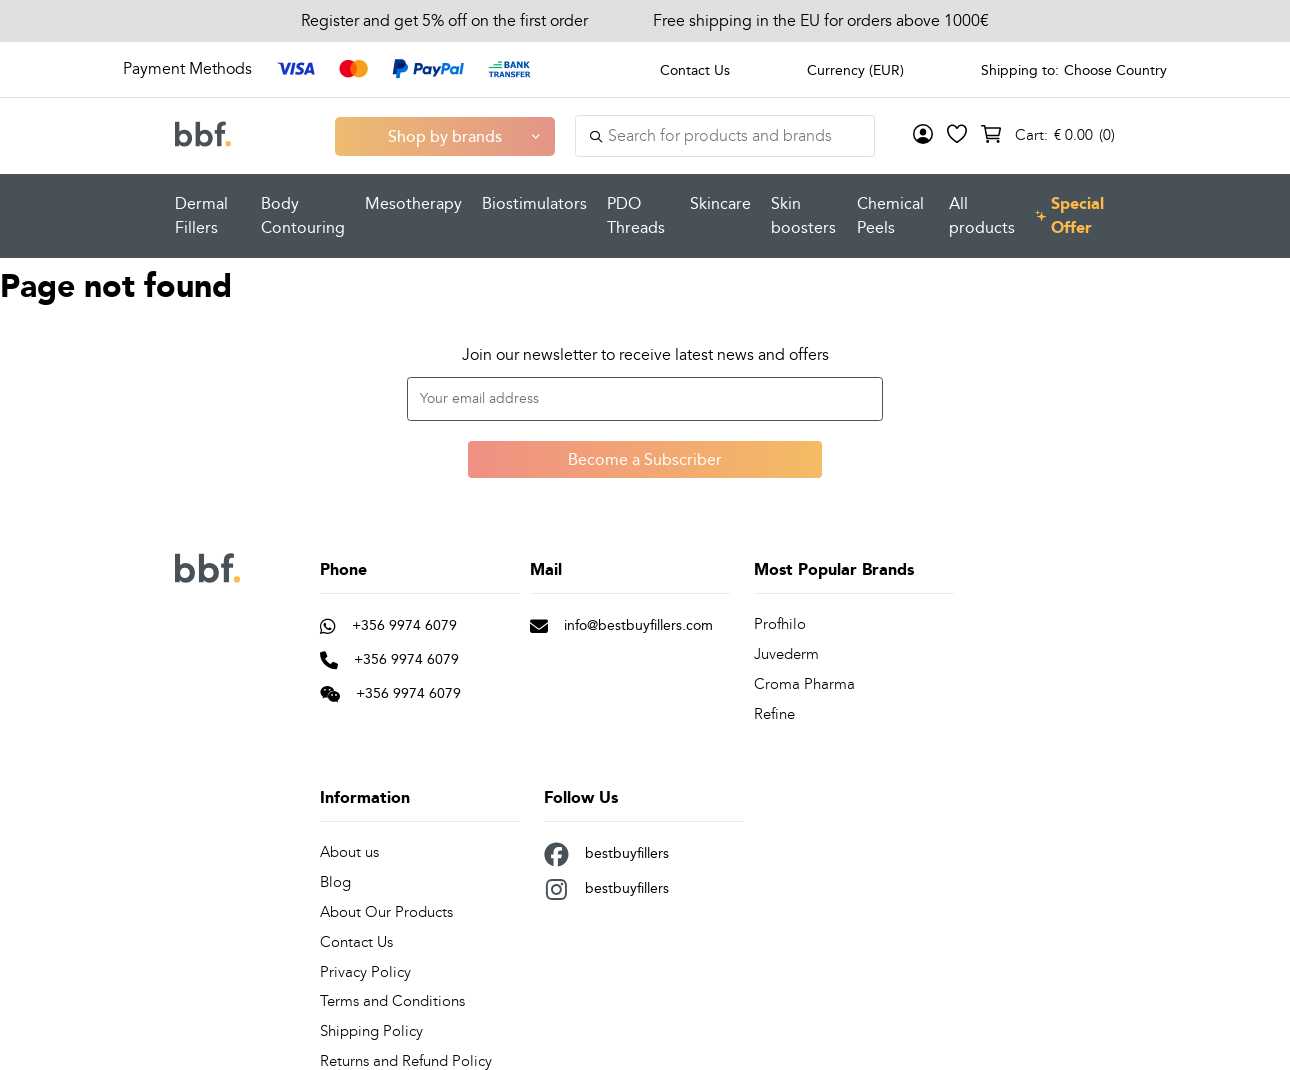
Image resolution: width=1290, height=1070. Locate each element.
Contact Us (695, 70)
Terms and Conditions (388, 993)
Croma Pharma (800, 682)
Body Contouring (303, 215)
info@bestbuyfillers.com (621, 625)
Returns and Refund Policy (402, 1051)
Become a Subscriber (645, 459)
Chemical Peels (890, 215)
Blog (334, 877)
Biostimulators (534, 203)
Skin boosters (803, 215)
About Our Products (384, 906)
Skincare (720, 203)
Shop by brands (445, 136)
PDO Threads (636, 215)
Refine (773, 711)
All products (982, 215)
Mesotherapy (413, 203)
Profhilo (777, 624)
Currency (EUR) (855, 70)
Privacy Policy (360, 964)
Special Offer (1070, 216)
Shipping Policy (368, 1022)
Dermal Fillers (201, 215)
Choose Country (1115, 70)
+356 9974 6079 (388, 625)
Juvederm (785, 653)
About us (349, 848)
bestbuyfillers (606, 850)
